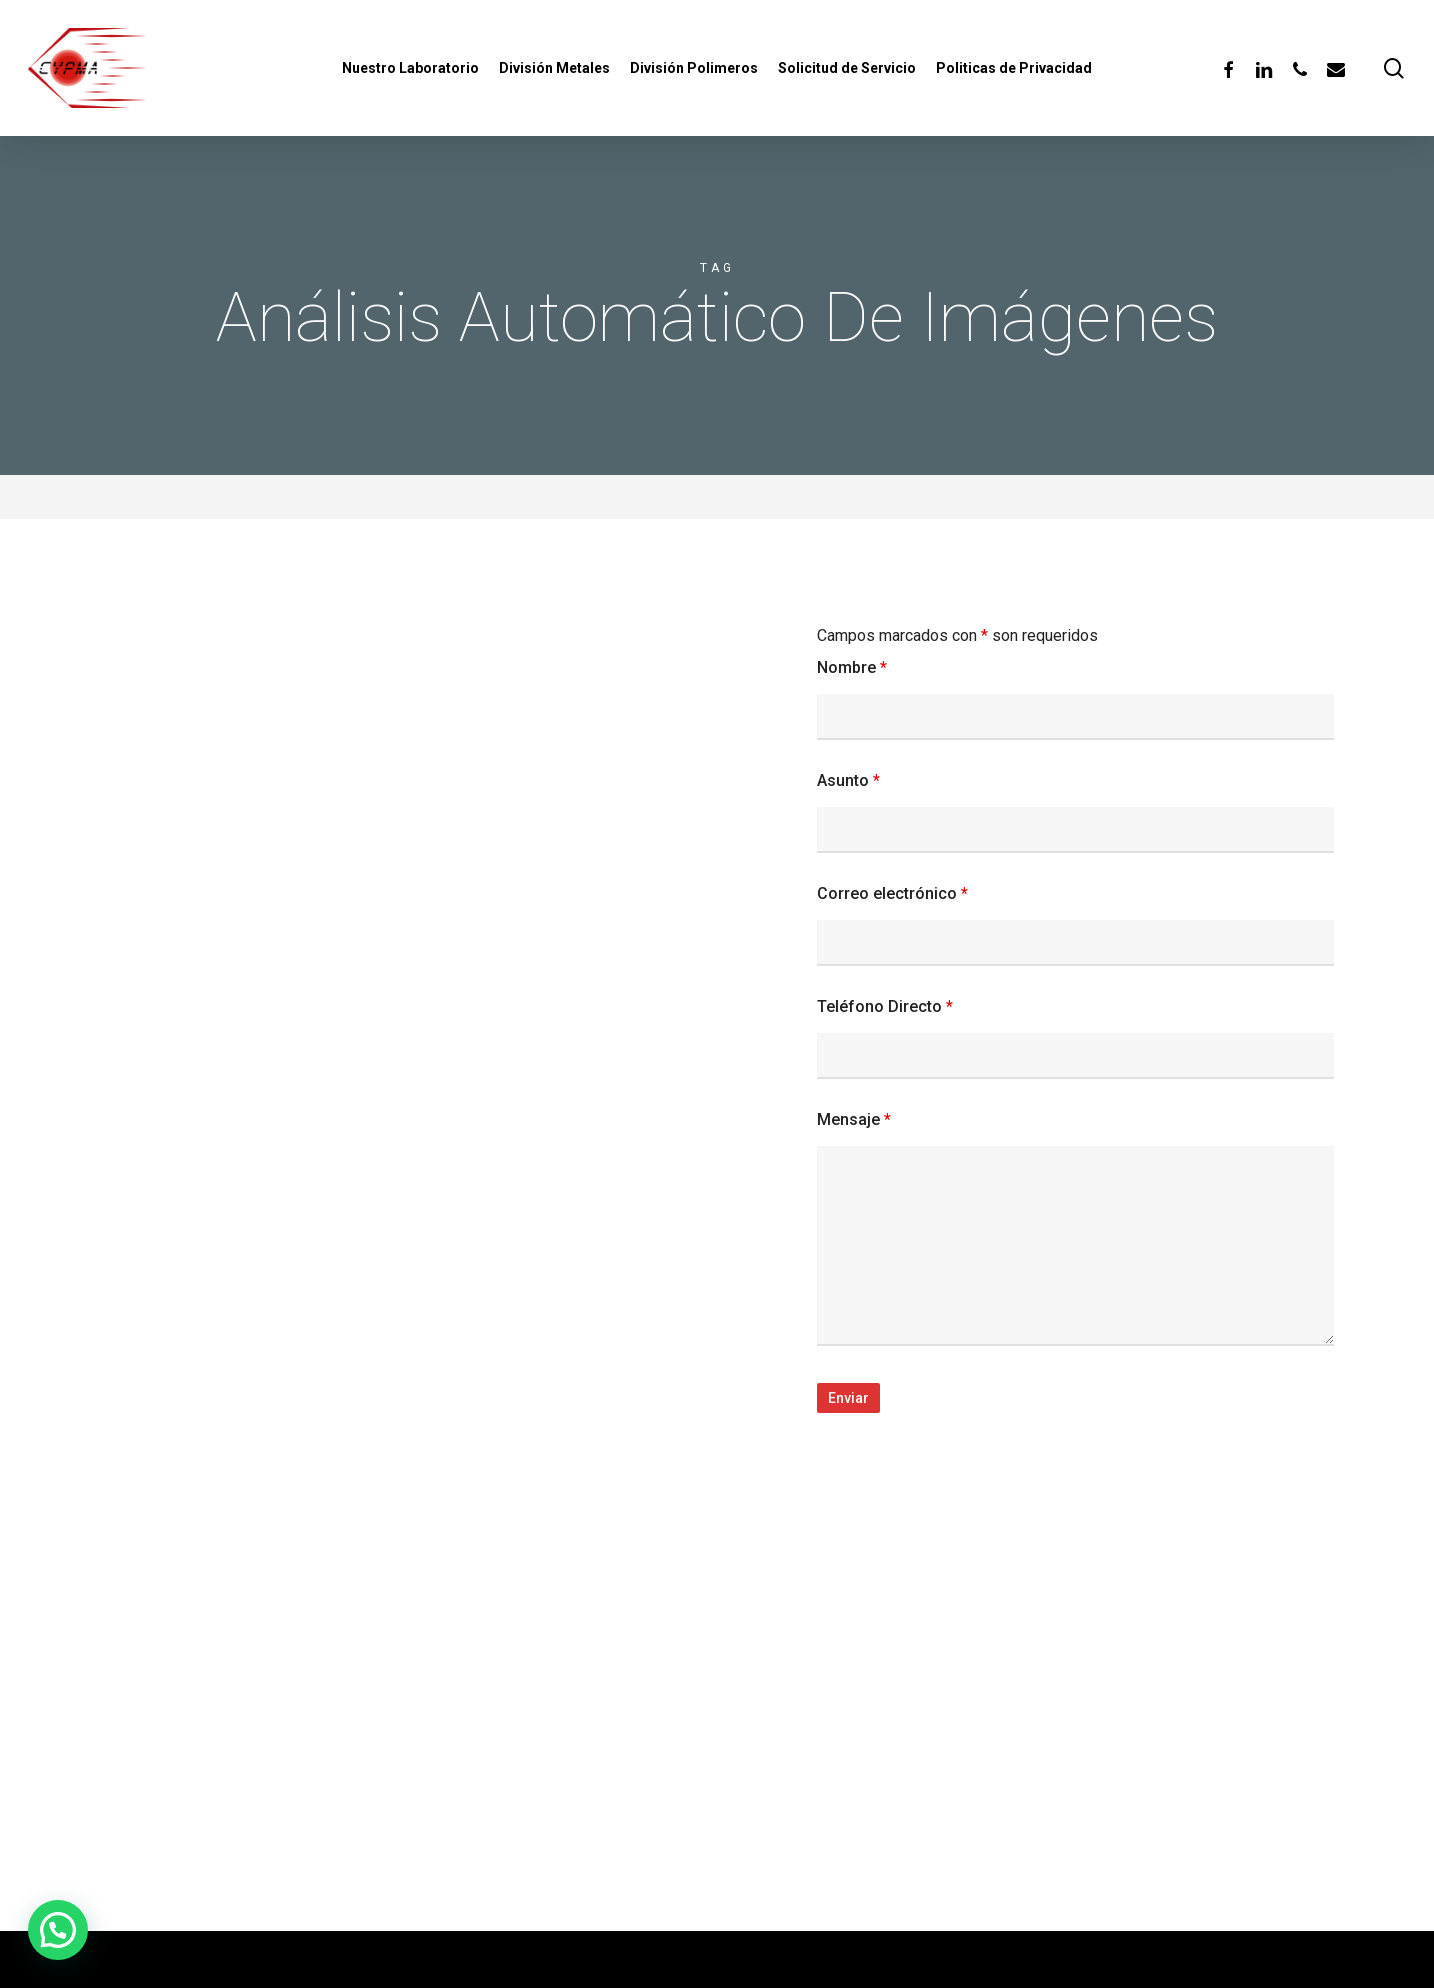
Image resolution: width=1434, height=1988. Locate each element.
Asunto (848, 780)
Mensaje (854, 1119)
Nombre (852, 667)
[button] (58, 1930)
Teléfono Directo (885, 1006)
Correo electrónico (892, 893)
